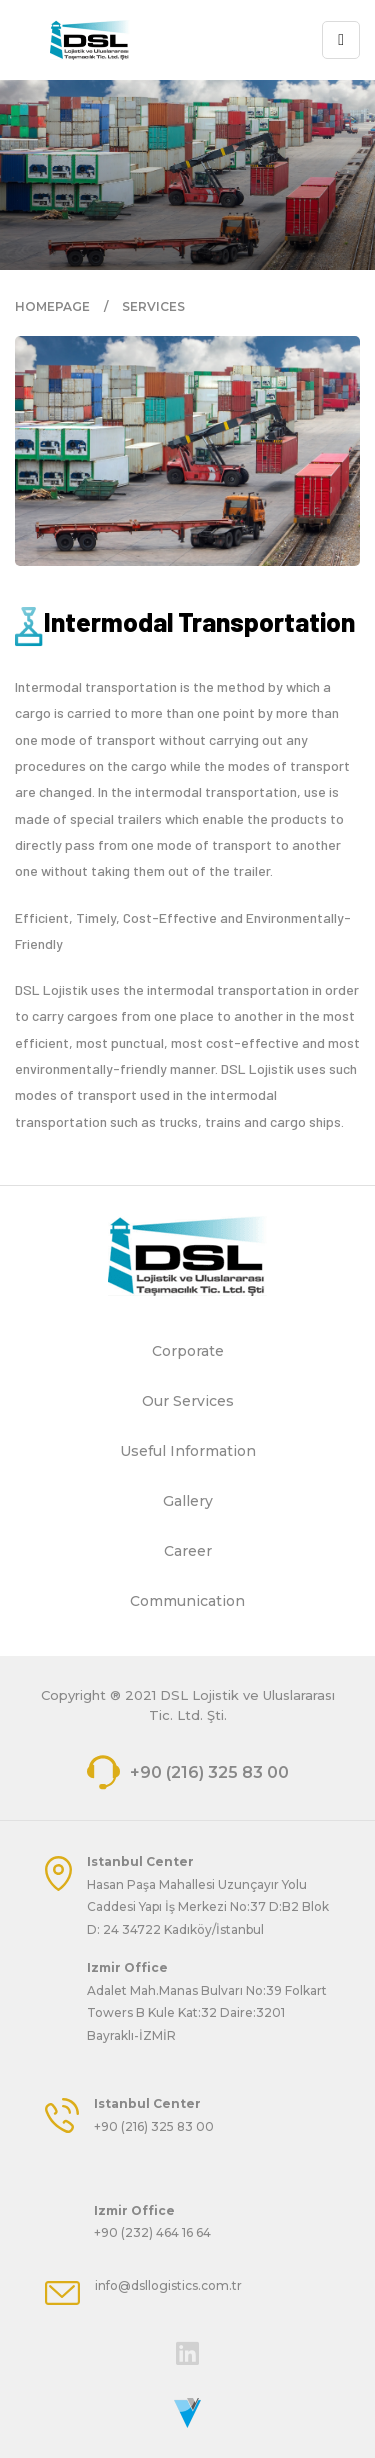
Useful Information (188, 1451)
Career (188, 1551)
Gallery (188, 1501)
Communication (187, 1601)
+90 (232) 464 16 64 (152, 2232)
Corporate (188, 1351)
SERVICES (153, 306)
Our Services (188, 1401)
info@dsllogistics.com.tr (168, 2285)
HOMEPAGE (52, 306)
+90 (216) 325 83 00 (188, 1772)
